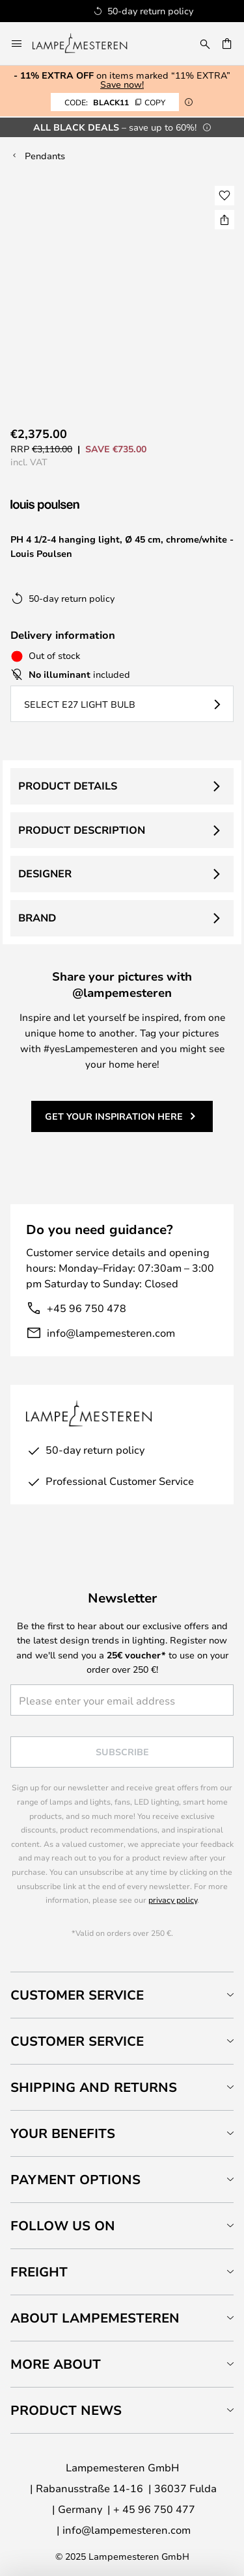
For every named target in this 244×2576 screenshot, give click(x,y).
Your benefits (62, 2133)
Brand (37, 917)
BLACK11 (114, 102)
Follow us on (62, 2225)
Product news (66, 2410)
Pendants (45, 155)
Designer (45, 873)
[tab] (122, 1995)
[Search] (205, 43)
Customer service (77, 2041)
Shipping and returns (93, 2087)
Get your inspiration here (114, 1116)
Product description (81, 830)
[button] (224, 195)
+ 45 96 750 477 (154, 2509)
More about (55, 2364)
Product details (67, 786)
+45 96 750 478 (86, 1308)
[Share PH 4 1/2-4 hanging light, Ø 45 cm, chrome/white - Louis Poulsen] (224, 219)
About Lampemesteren (95, 2317)
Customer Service (77, 1994)
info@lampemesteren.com (111, 1332)
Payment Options (75, 2179)
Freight (39, 2271)
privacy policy (172, 1899)
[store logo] (87, 43)
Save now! (122, 84)
